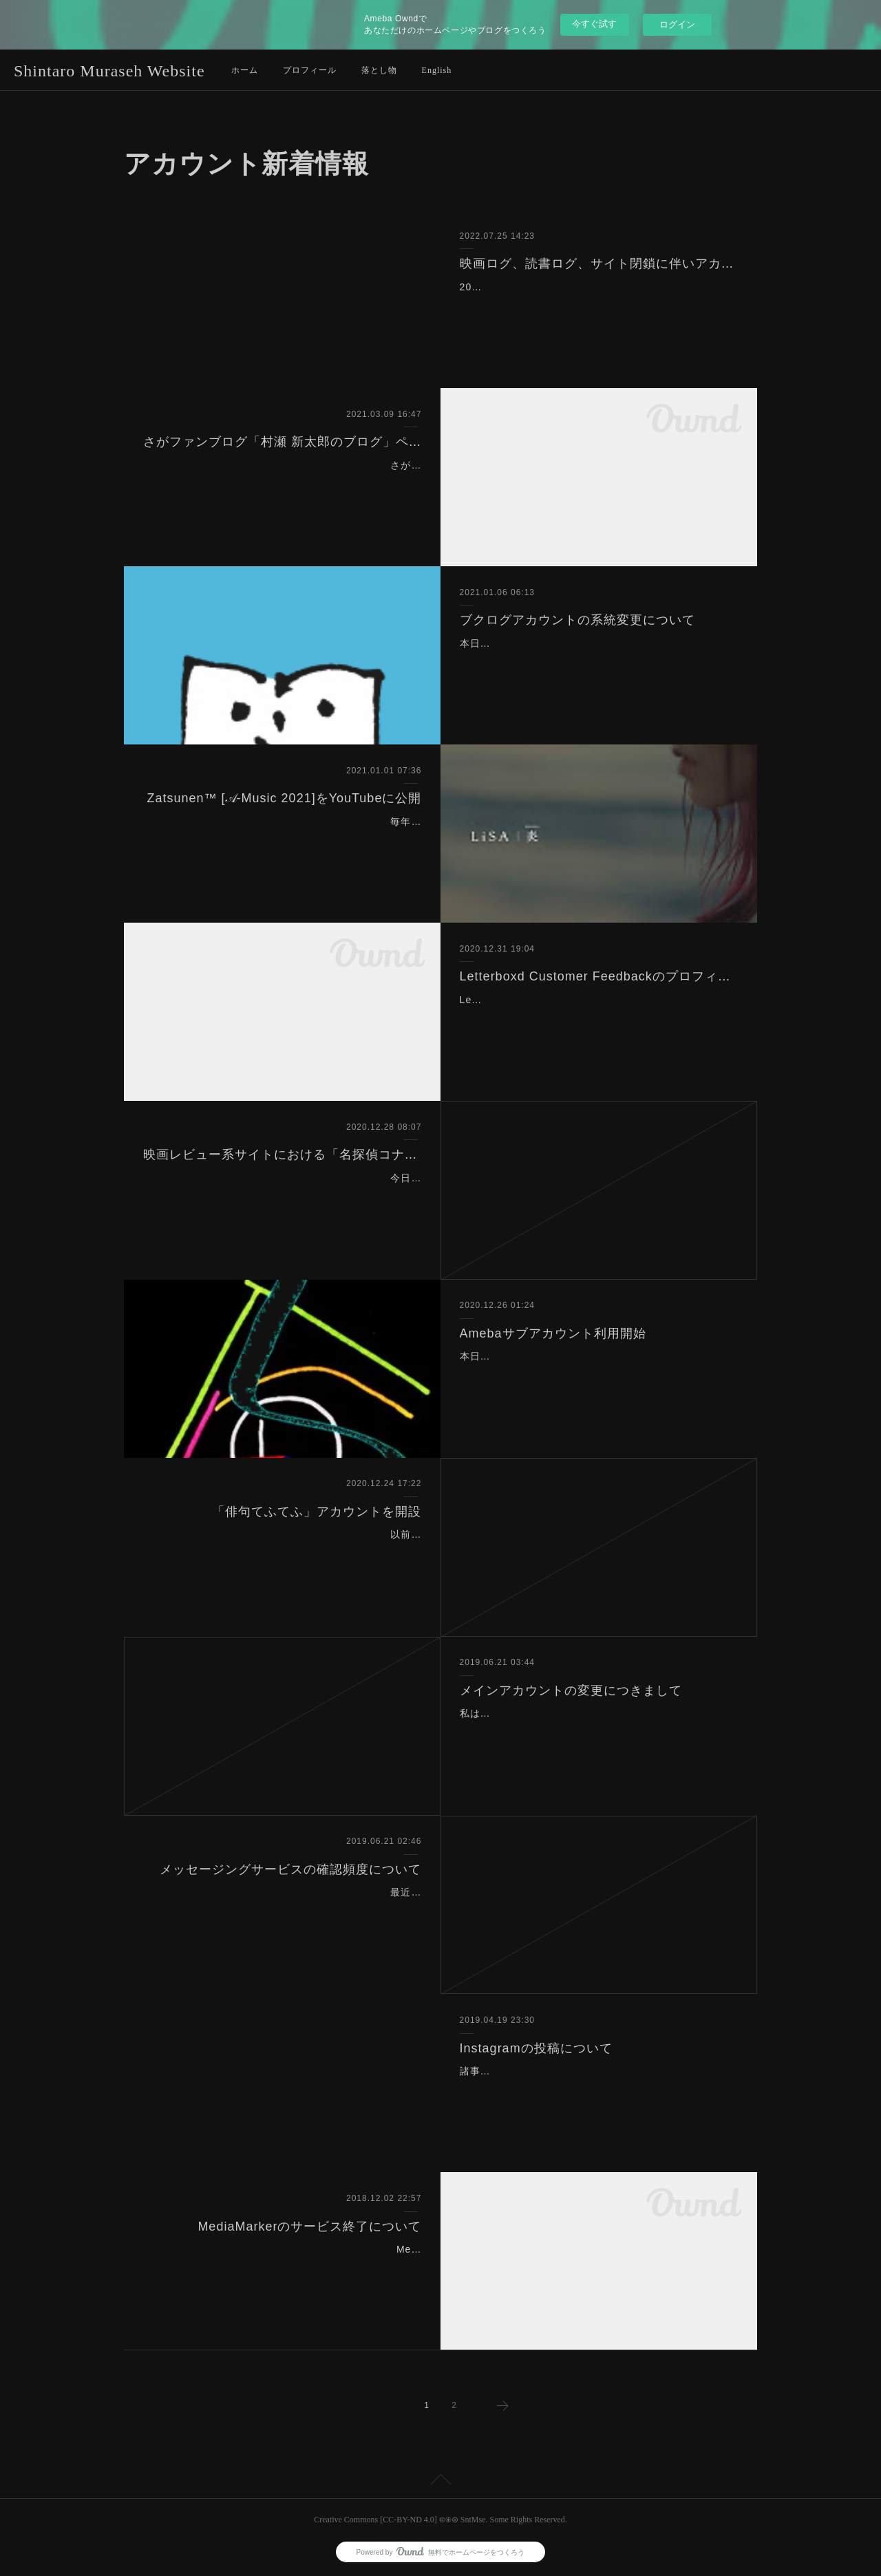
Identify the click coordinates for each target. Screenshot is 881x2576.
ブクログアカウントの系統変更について (577, 620)
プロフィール (310, 70)
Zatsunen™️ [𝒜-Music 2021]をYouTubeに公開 (284, 798)
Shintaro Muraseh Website (109, 71)
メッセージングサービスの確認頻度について (290, 1869)
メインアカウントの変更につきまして (571, 1690)
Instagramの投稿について (536, 2048)
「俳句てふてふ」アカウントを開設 (316, 1511)
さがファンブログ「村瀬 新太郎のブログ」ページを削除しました (282, 442)
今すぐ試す (594, 24)
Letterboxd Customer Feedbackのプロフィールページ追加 (599, 976)
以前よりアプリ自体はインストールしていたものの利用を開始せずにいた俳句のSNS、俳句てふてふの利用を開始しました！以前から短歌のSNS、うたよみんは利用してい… (287, 1551)
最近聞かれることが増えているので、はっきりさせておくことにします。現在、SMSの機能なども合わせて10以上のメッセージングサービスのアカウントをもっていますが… (285, 1909)
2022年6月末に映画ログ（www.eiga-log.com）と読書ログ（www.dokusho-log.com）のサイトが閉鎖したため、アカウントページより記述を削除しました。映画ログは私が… (597, 304)
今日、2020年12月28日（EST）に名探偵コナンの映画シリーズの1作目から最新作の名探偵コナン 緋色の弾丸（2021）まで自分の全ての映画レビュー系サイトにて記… (284, 1195)
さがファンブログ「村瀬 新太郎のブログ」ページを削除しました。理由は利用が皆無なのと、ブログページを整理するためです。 (286, 482)
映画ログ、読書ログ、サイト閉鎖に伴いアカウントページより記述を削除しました (599, 263)
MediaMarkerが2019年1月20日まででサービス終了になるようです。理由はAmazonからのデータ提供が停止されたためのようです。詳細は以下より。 (283, 2266)
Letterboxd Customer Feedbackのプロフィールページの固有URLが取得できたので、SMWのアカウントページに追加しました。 (599, 1017)
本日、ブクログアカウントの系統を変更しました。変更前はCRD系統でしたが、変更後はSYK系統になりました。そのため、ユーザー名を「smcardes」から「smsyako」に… (598, 660)
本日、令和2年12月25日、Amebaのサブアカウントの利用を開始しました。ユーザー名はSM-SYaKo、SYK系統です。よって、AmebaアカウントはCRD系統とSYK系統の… (597, 1373)
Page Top (440, 2481)
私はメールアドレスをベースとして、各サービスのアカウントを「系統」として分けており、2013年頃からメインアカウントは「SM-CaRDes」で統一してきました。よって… (598, 1730)
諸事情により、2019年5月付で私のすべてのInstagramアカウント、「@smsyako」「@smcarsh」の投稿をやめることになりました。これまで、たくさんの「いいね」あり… (597, 2088)
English (437, 70)
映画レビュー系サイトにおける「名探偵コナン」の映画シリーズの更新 (282, 1154)
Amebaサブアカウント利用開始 (553, 1333)
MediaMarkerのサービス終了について (309, 2226)
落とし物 (379, 70)
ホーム (244, 70)
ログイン (677, 24)
